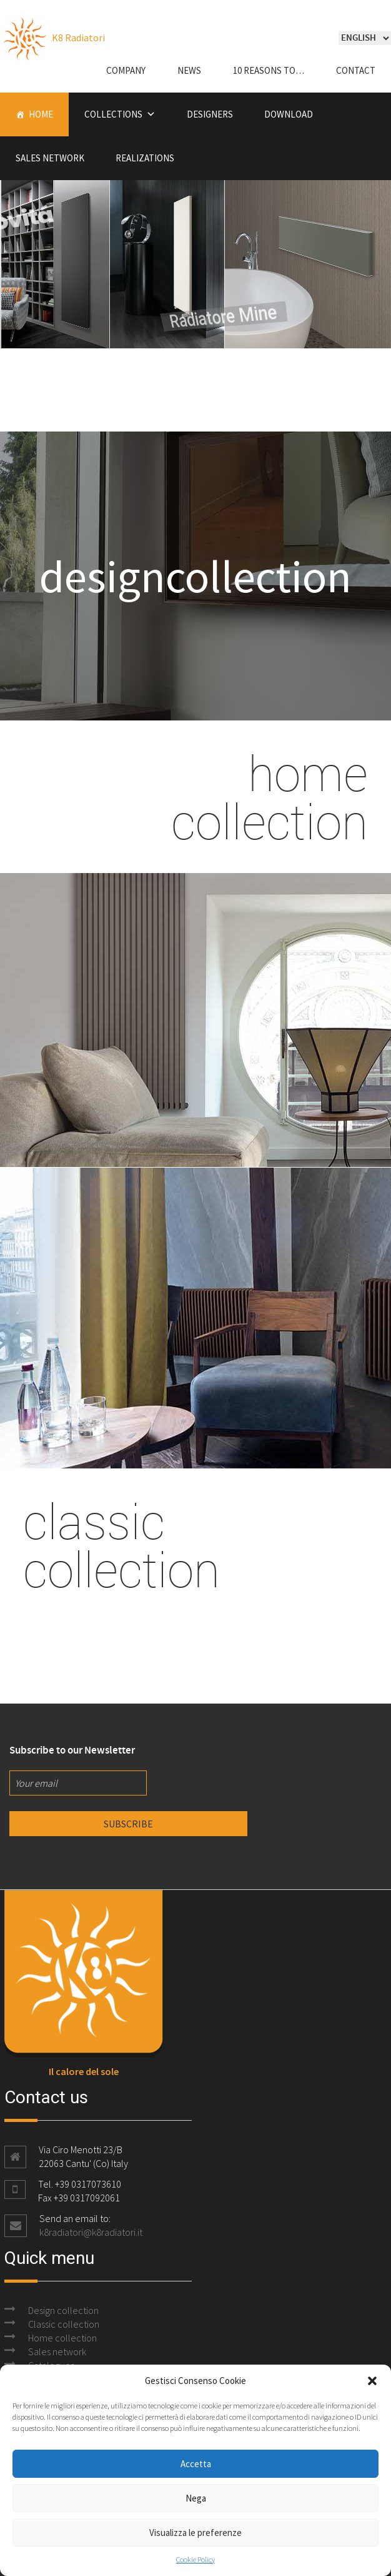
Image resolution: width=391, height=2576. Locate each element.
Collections (113, 114)
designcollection (195, 576)
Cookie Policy (195, 2559)
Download (288, 114)
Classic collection (63, 2324)
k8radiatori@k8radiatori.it (90, 2232)
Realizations (145, 158)
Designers (210, 114)
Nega (196, 2498)
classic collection (121, 1544)
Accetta (196, 2464)
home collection (269, 796)
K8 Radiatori (52, 37)
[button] (372, 2381)
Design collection (63, 2310)
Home (41, 114)
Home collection (62, 2337)
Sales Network (50, 158)
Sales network (57, 2351)
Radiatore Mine (268, 289)
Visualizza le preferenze (195, 2532)
